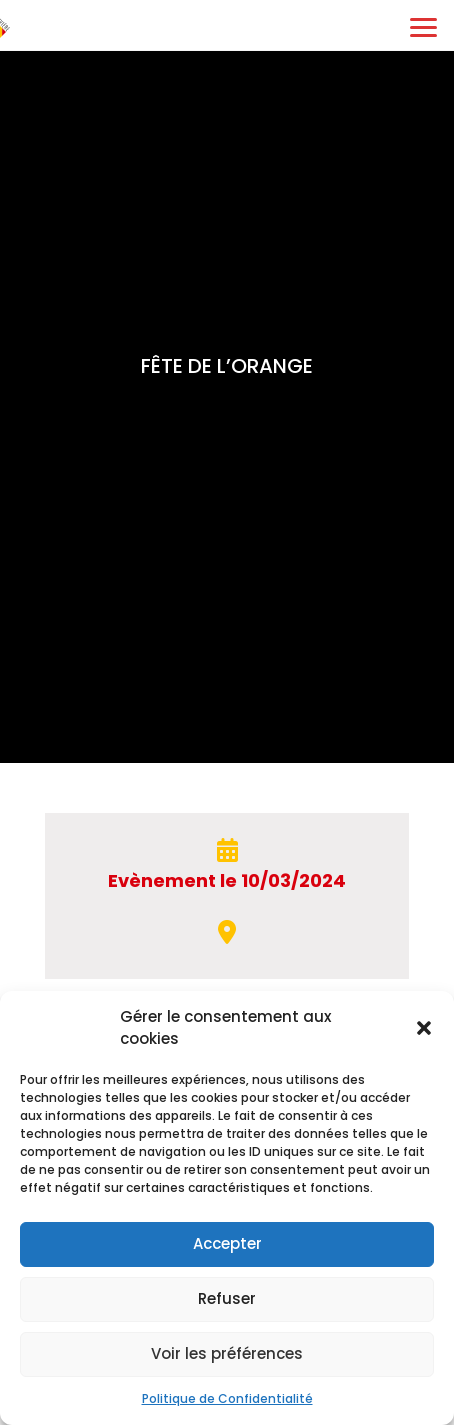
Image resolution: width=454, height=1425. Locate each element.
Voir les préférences (227, 1353)
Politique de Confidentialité (227, 1398)
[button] (424, 1028)
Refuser (227, 1298)
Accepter (227, 1243)
